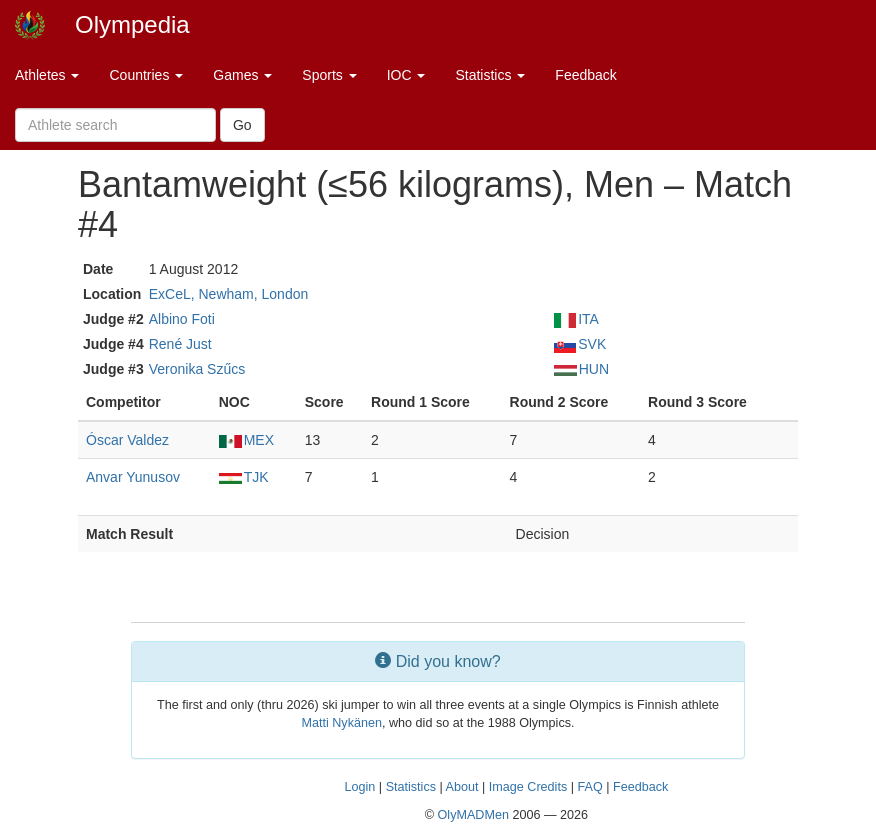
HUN (581, 369)
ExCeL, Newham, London (229, 294)
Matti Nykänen (341, 723)
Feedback (585, 75)
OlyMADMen (473, 815)
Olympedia (132, 24)
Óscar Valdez (127, 440)
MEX (246, 440)
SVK (580, 344)
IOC (406, 75)
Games (242, 75)
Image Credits (528, 787)
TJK (244, 477)
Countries (146, 75)
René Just (180, 344)
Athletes (47, 75)
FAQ (589, 787)
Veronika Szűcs (197, 369)
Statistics (490, 75)
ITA (576, 319)
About (462, 787)
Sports (329, 75)
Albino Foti (182, 319)
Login (360, 787)
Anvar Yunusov (133, 477)
